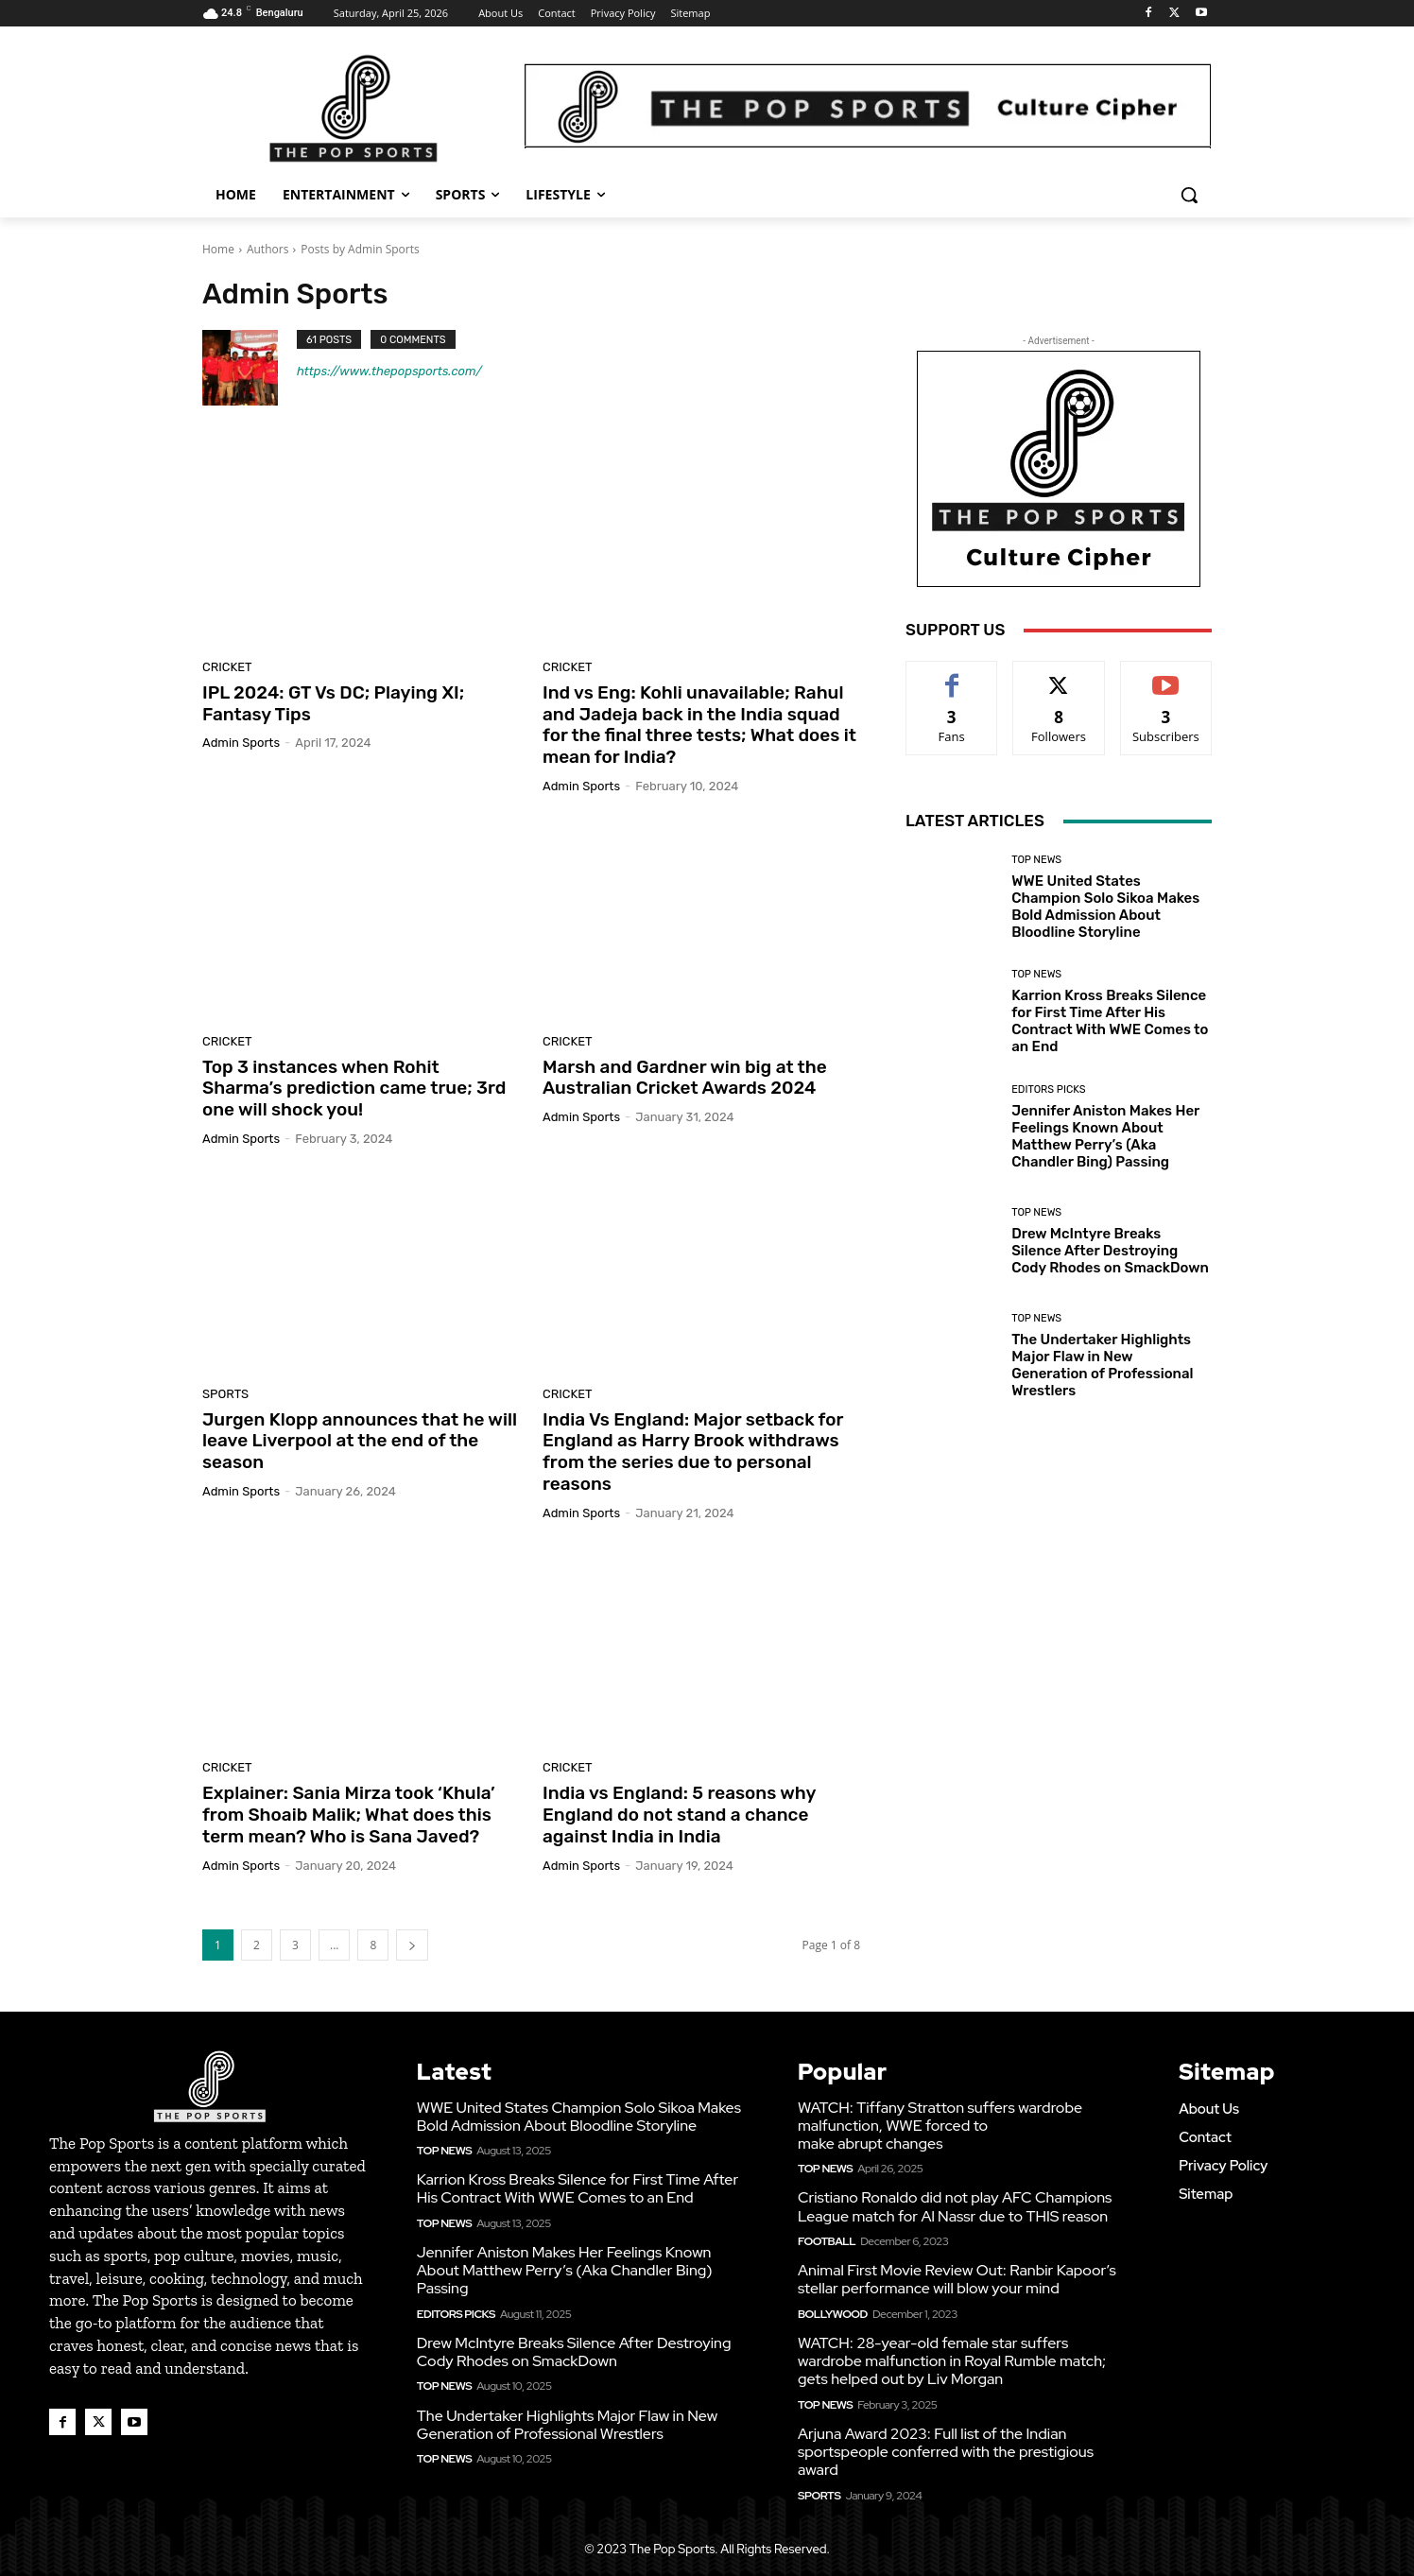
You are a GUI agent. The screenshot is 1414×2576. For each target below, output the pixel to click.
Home (218, 249)
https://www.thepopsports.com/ (389, 371)
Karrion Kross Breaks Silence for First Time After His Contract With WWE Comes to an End (1109, 1021)
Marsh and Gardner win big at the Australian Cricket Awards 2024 (685, 1077)
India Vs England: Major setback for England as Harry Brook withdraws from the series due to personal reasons (693, 1452)
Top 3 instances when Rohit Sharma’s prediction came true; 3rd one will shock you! (354, 1088)
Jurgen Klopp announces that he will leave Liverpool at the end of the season (359, 1441)
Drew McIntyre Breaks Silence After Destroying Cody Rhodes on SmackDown (1110, 1250)
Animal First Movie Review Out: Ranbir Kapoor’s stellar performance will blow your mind (957, 2279)
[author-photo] (249, 368)
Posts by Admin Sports (360, 249)
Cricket (227, 667)
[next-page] (412, 1945)
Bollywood (833, 2314)
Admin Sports (241, 742)
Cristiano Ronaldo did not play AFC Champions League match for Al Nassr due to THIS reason (955, 2206)
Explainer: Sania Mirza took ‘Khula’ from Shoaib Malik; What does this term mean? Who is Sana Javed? (348, 1814)
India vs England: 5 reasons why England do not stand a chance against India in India (679, 1814)
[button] (1189, 194)
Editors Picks (1048, 1089)
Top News (1036, 860)
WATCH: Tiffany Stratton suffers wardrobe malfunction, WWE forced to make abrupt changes (940, 2125)
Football (826, 2241)
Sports (225, 1394)
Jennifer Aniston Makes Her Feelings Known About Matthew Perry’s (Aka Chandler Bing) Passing (1105, 1136)
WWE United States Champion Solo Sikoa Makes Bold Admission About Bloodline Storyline (1105, 907)
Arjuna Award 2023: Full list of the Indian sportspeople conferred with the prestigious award (946, 2452)
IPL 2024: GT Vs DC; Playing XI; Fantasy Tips (333, 703)
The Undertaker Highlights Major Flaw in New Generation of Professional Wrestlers (1102, 1365)
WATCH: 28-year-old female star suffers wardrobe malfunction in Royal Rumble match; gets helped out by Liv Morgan (952, 2361)
